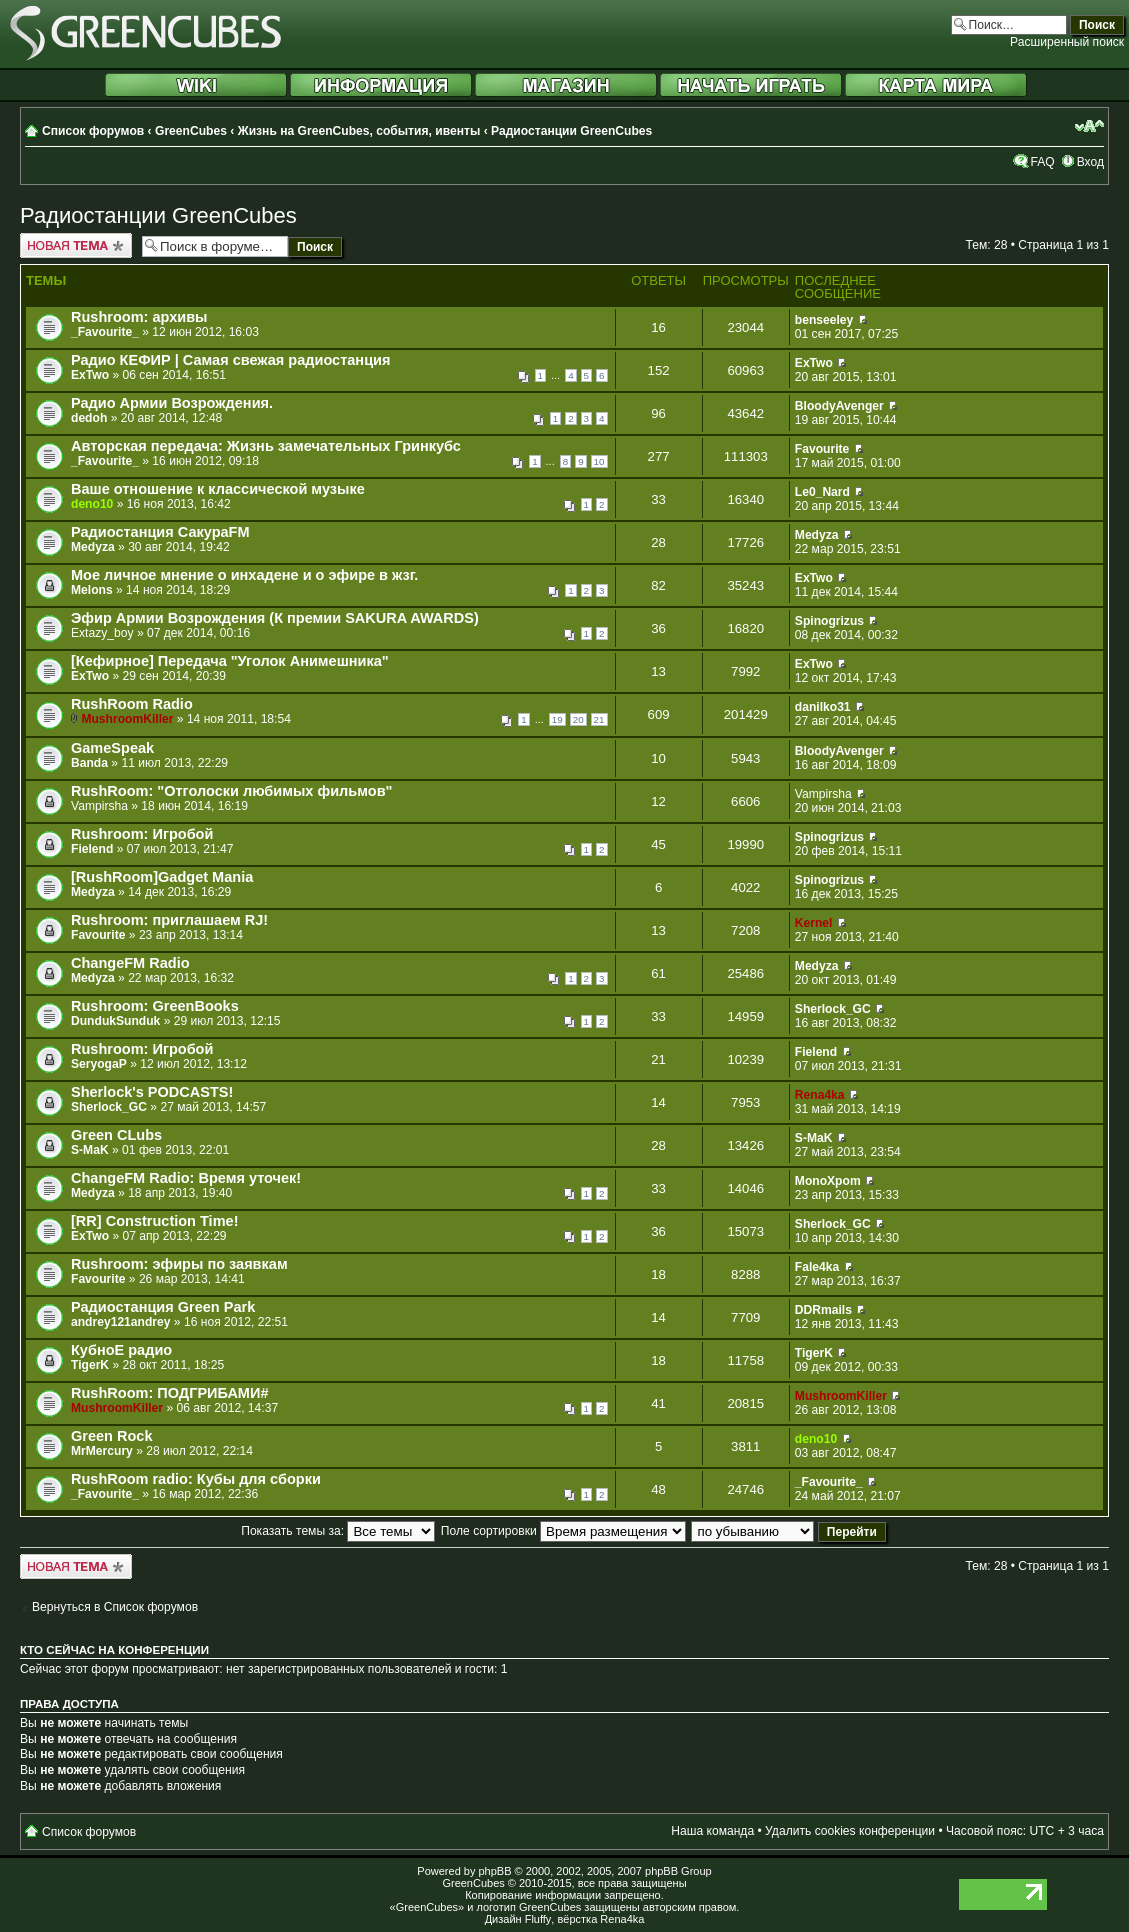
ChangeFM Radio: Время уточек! (186, 1178)
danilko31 (823, 707)
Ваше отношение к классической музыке (218, 489)
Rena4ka (820, 1095)
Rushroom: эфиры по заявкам (179, 1264)
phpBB (494, 1871)
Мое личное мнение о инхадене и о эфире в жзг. (244, 575)
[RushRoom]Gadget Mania (162, 877)
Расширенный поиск (1067, 42)
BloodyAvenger (839, 406)
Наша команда (712, 1831)
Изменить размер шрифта (1089, 126)
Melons (92, 590)
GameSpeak (112, 748)
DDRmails (823, 1310)
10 (599, 461)
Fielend (92, 849)
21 (599, 719)
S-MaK (90, 1150)
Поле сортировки (563, 1531)
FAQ (1042, 162)
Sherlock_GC (833, 1009)
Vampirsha (99, 806)
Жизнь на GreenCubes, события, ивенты (359, 131)
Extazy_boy (102, 633)
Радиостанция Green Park (163, 1307)
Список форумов (93, 131)
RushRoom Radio (132, 704)
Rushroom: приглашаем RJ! (169, 920)
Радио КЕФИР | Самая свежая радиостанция (230, 360)
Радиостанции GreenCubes (571, 131)
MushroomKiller (127, 719)
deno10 (92, 504)
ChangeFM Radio (130, 963)
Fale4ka (817, 1267)
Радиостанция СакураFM (160, 532)
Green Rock (111, 1436)
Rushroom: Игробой (142, 834)
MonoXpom (828, 1181)
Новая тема (76, 245)
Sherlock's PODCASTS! (152, 1092)
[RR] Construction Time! (154, 1221)
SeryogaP (99, 1064)
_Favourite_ (105, 332)
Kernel (814, 923)
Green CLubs (116, 1135)
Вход (1090, 162)
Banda (89, 763)
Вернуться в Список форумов (115, 1607)
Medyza (93, 547)
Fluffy (538, 1919)
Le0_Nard (822, 492)
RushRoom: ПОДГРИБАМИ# (169, 1393)
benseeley (824, 320)
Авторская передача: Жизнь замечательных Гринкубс (266, 446)
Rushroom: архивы (139, 317)
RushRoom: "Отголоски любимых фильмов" (231, 791)
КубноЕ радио (121, 1350)
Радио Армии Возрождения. (172, 403)
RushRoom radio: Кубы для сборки (196, 1479)
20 (578, 719)
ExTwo (90, 375)
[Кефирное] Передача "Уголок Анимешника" (230, 661)
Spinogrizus (829, 621)
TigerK (90, 1365)
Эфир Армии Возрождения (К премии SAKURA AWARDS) (275, 618)
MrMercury (102, 1451)
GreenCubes (191, 131)
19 (557, 719)
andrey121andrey (121, 1322)
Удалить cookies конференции (850, 1831)
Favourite (822, 449)
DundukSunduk (115, 1021)
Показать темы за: (338, 1531)
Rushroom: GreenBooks (155, 1006)
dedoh (89, 418)
